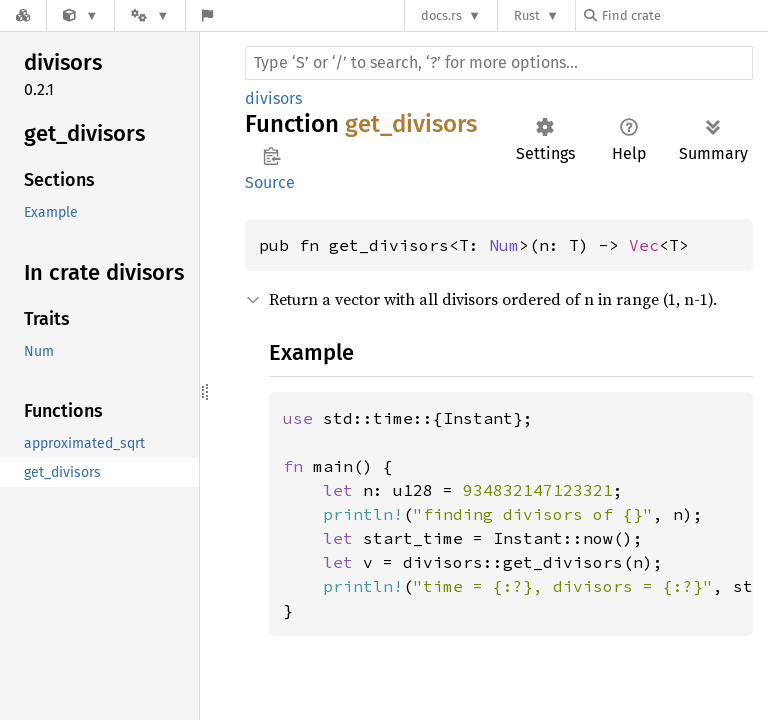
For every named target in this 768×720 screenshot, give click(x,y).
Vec (644, 245)
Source (270, 182)
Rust (527, 15)
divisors (273, 98)
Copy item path (271, 156)
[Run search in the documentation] (499, 63)
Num (504, 245)
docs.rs (441, 15)
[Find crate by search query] (684, 15)
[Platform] (150, 15)
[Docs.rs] (23, 15)
